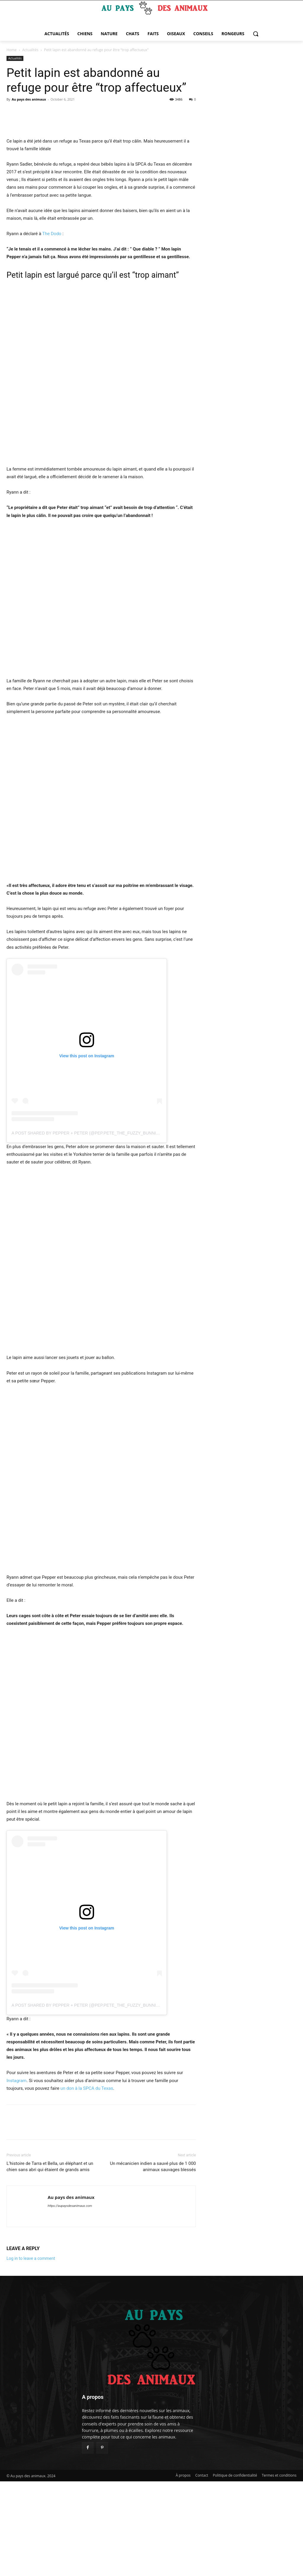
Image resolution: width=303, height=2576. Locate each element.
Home (12, 49)
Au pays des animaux (29, 99)
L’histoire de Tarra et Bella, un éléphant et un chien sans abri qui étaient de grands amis (50, 2261)
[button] (256, 34)
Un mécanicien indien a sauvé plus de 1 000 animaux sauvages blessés (153, 2261)
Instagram (17, 2175)
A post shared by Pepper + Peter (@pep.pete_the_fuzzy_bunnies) (87, 1227)
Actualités (30, 49)
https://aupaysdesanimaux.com (70, 2300)
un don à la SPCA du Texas (86, 2183)
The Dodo (51, 328)
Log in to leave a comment (31, 2353)
